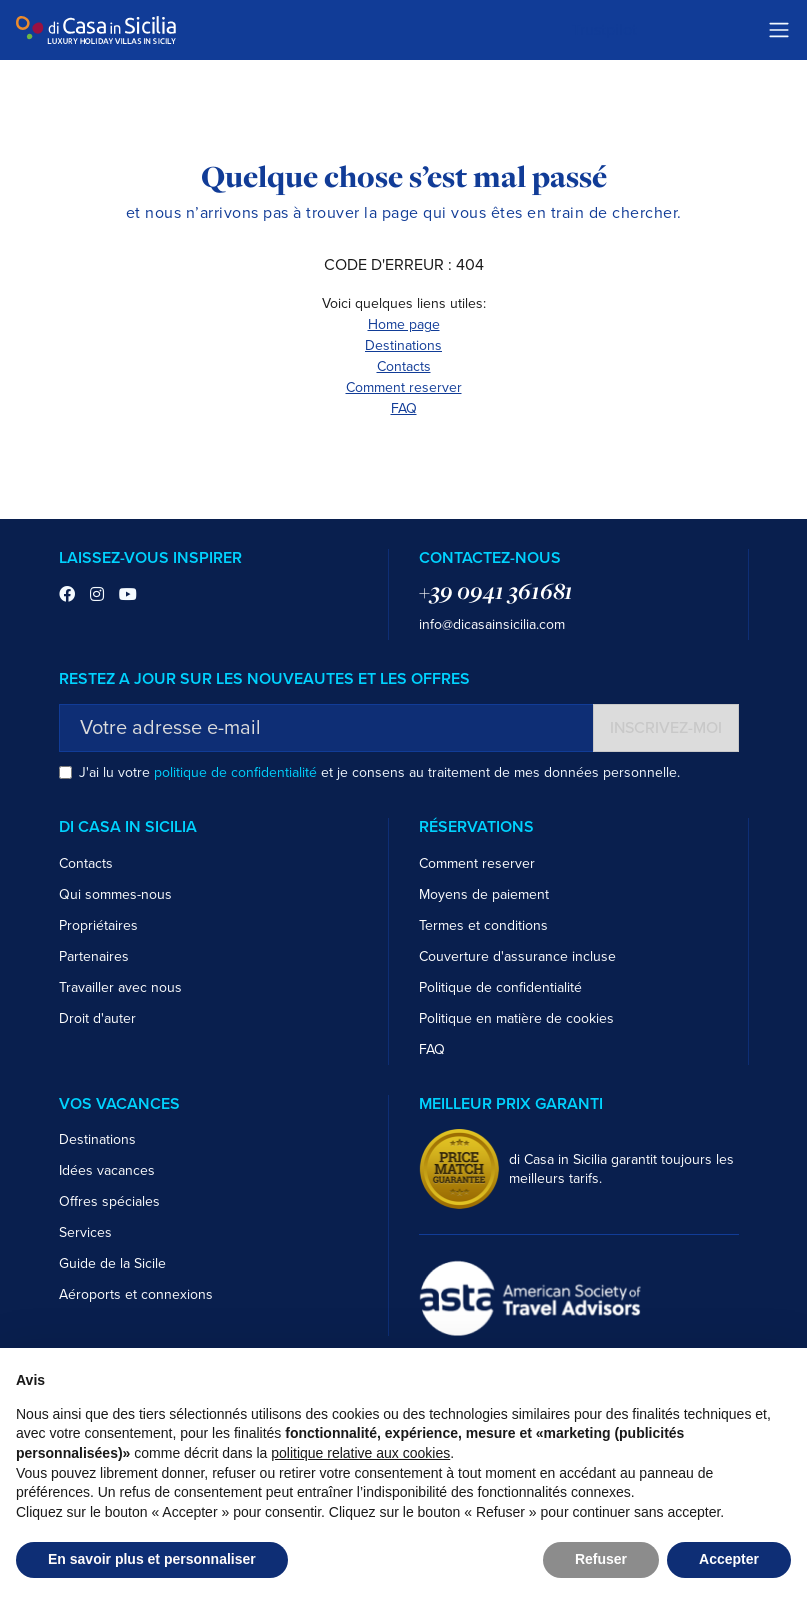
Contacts (404, 366)
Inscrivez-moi (666, 728)
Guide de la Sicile (112, 1263)
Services (85, 1232)
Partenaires (94, 956)
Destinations (403, 345)
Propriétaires (98, 925)
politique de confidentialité (235, 772)
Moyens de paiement (484, 894)
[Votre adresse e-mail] (326, 728)
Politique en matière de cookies (516, 1018)
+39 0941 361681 (496, 591)
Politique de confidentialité (500, 987)
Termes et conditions (483, 925)
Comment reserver (404, 387)
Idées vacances (107, 1170)
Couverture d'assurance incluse (517, 956)
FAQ (404, 408)
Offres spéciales (109, 1201)
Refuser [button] (601, 1559)
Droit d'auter (97, 1018)
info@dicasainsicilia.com (492, 624)
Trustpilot (604, 30)
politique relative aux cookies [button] (360, 1453)
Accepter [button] (729, 1559)
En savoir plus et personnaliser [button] (152, 1559)
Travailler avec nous (120, 987)
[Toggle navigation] (779, 30)
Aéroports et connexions (136, 1294)
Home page (404, 324)
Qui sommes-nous (115, 894)
